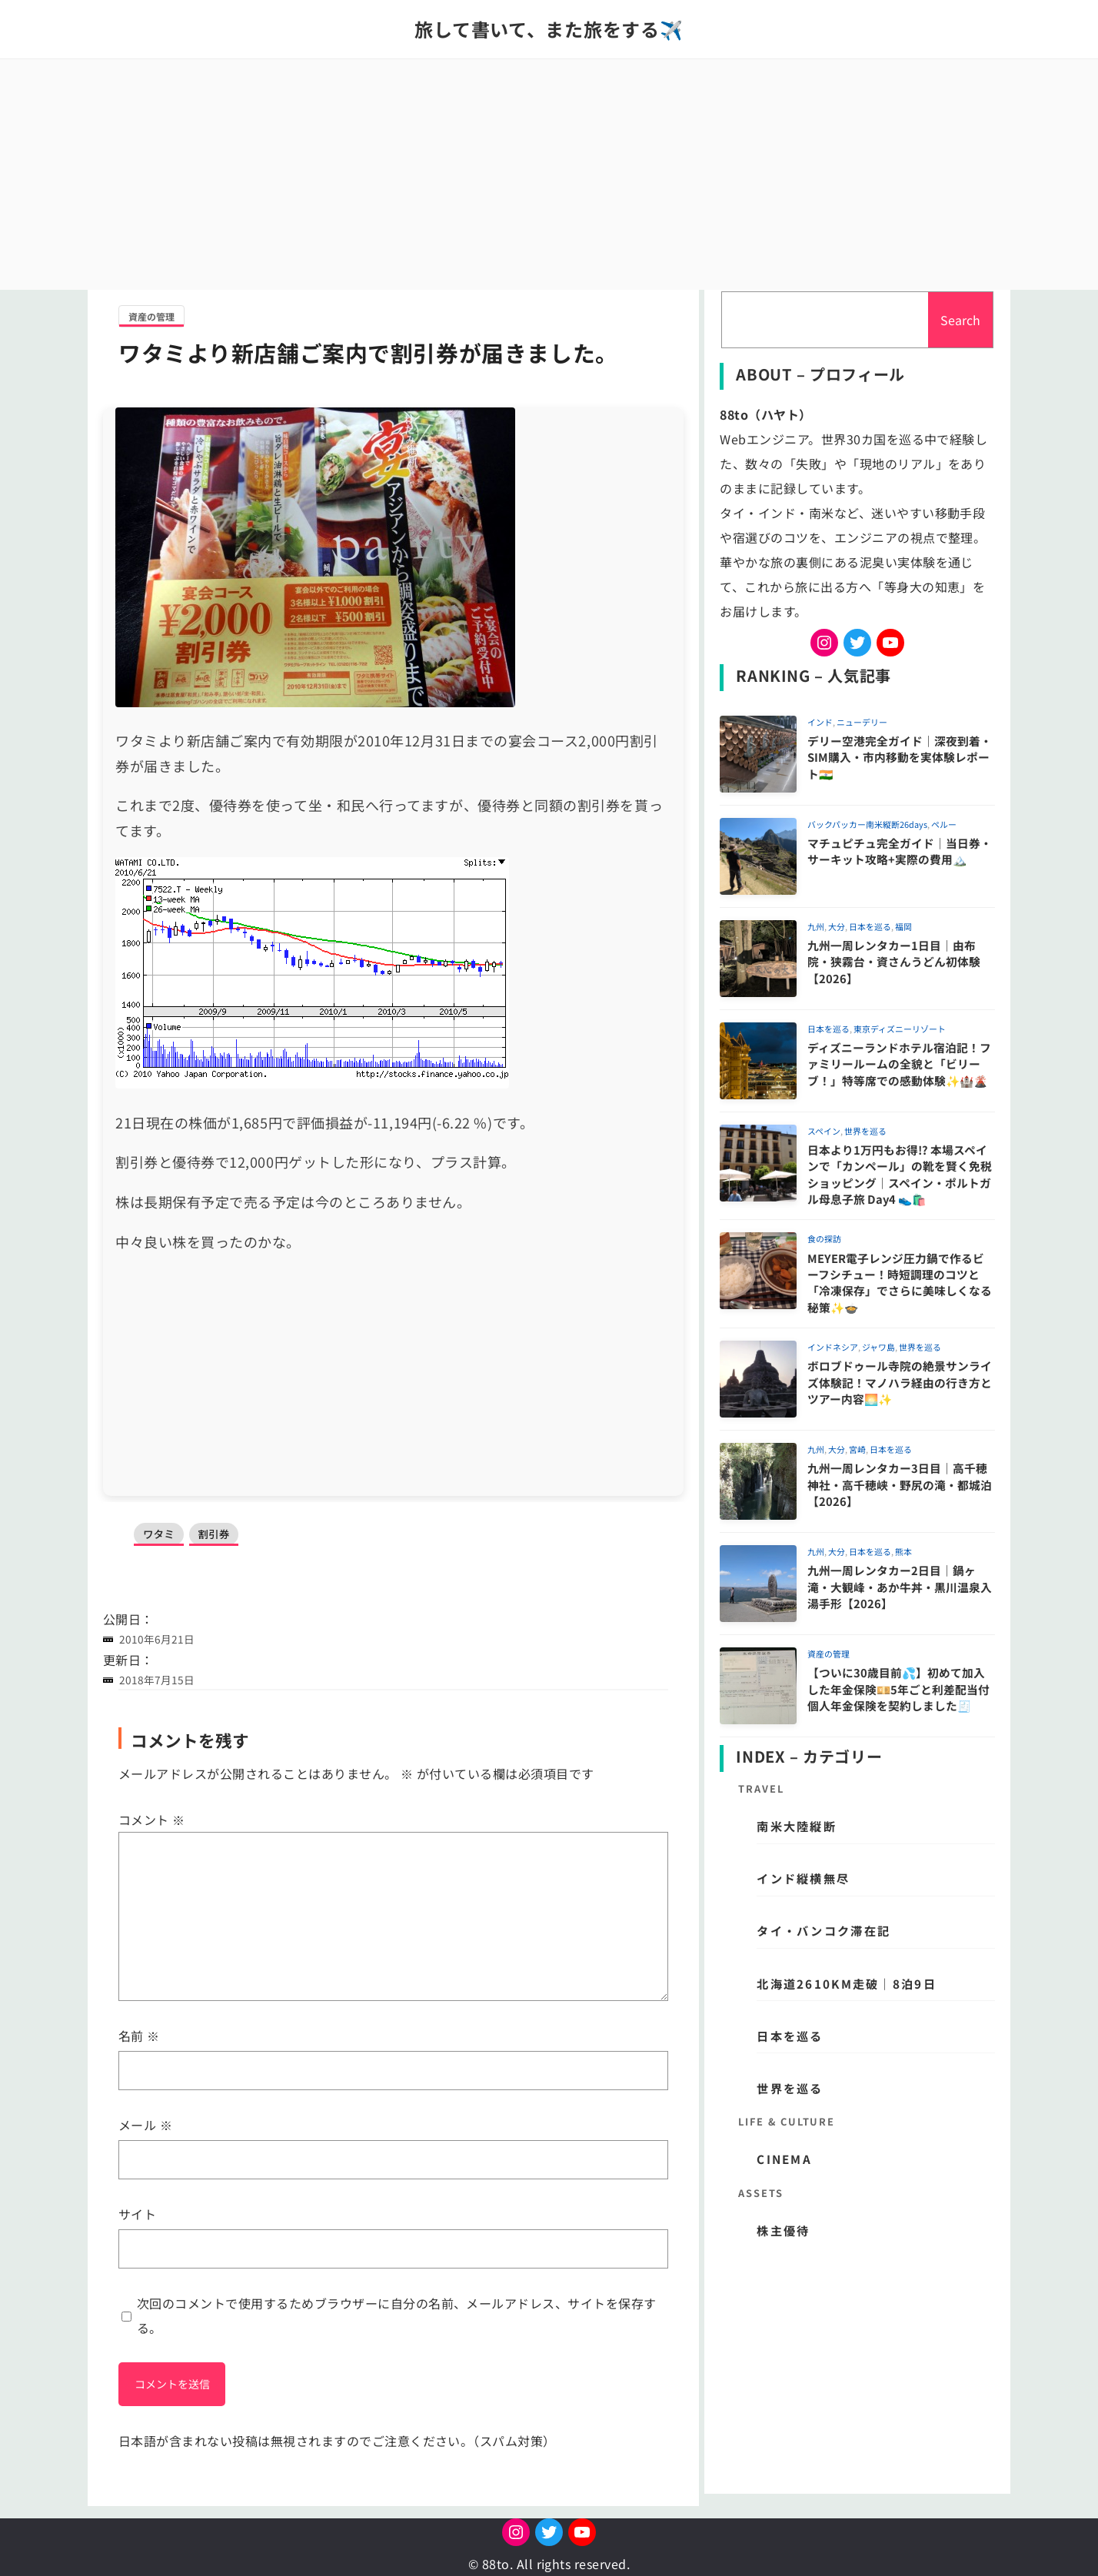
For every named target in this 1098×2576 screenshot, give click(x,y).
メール (145, 2125)
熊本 (903, 1551)
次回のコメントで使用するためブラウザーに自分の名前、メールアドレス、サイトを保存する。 (397, 2315)
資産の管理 (151, 316)
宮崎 (857, 1449)
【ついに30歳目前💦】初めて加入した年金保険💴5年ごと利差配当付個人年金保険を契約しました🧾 (898, 1688)
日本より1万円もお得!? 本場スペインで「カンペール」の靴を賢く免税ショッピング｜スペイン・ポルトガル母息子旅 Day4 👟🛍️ (899, 1174)
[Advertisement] (549, 174)
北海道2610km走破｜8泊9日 (846, 1983)
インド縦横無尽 (803, 1878)
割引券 (215, 1534)
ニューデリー (862, 722)
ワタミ (159, 1534)
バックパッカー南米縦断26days (867, 824)
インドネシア (832, 1347)
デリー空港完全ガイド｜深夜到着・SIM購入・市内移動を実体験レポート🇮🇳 (899, 757)
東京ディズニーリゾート (899, 1028)
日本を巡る (870, 926)
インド (820, 722)
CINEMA (784, 2158)
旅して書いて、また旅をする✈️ (548, 28)
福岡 (903, 926)
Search (960, 320)
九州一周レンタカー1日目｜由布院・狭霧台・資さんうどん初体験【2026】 (893, 961)
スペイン (823, 1131)
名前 (139, 2035)
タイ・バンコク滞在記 (823, 1930)
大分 (836, 926)
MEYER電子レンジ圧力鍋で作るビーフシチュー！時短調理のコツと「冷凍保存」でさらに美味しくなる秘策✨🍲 (899, 1282)
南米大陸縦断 (797, 1825)
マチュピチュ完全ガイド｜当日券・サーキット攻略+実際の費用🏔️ (899, 851)
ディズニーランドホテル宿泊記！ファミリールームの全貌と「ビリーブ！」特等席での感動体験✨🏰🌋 (899, 1064)
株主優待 (783, 2230)
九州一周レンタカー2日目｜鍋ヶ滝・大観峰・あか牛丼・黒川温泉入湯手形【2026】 (899, 1586)
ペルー (944, 824)
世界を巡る (865, 1131)
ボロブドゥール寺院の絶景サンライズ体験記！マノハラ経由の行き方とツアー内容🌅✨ (899, 1382)
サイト (137, 2214)
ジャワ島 (878, 1347)
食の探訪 (824, 1238)
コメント (151, 1819)
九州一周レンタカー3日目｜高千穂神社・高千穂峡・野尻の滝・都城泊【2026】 (899, 1484)
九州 (815, 926)
